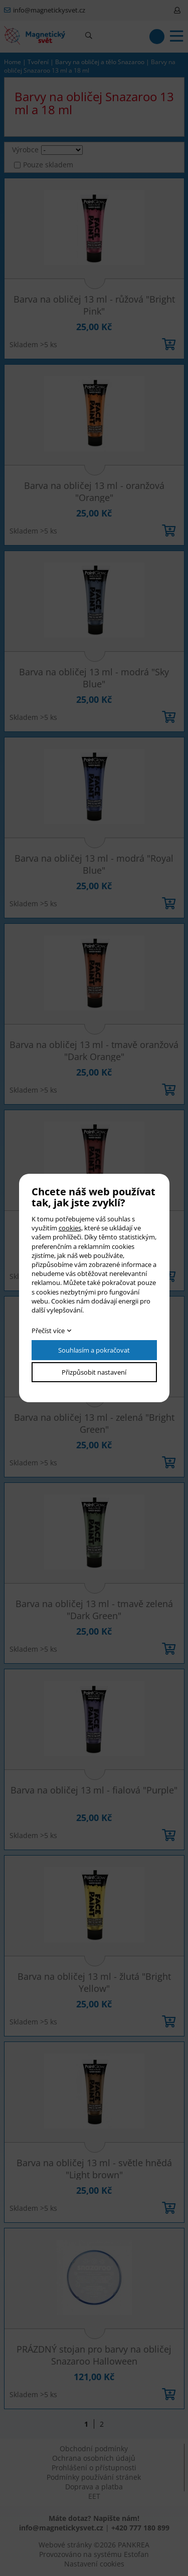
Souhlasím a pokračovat (94, 1350)
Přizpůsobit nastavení (94, 1372)
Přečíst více (48, 1330)
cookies (70, 1227)
